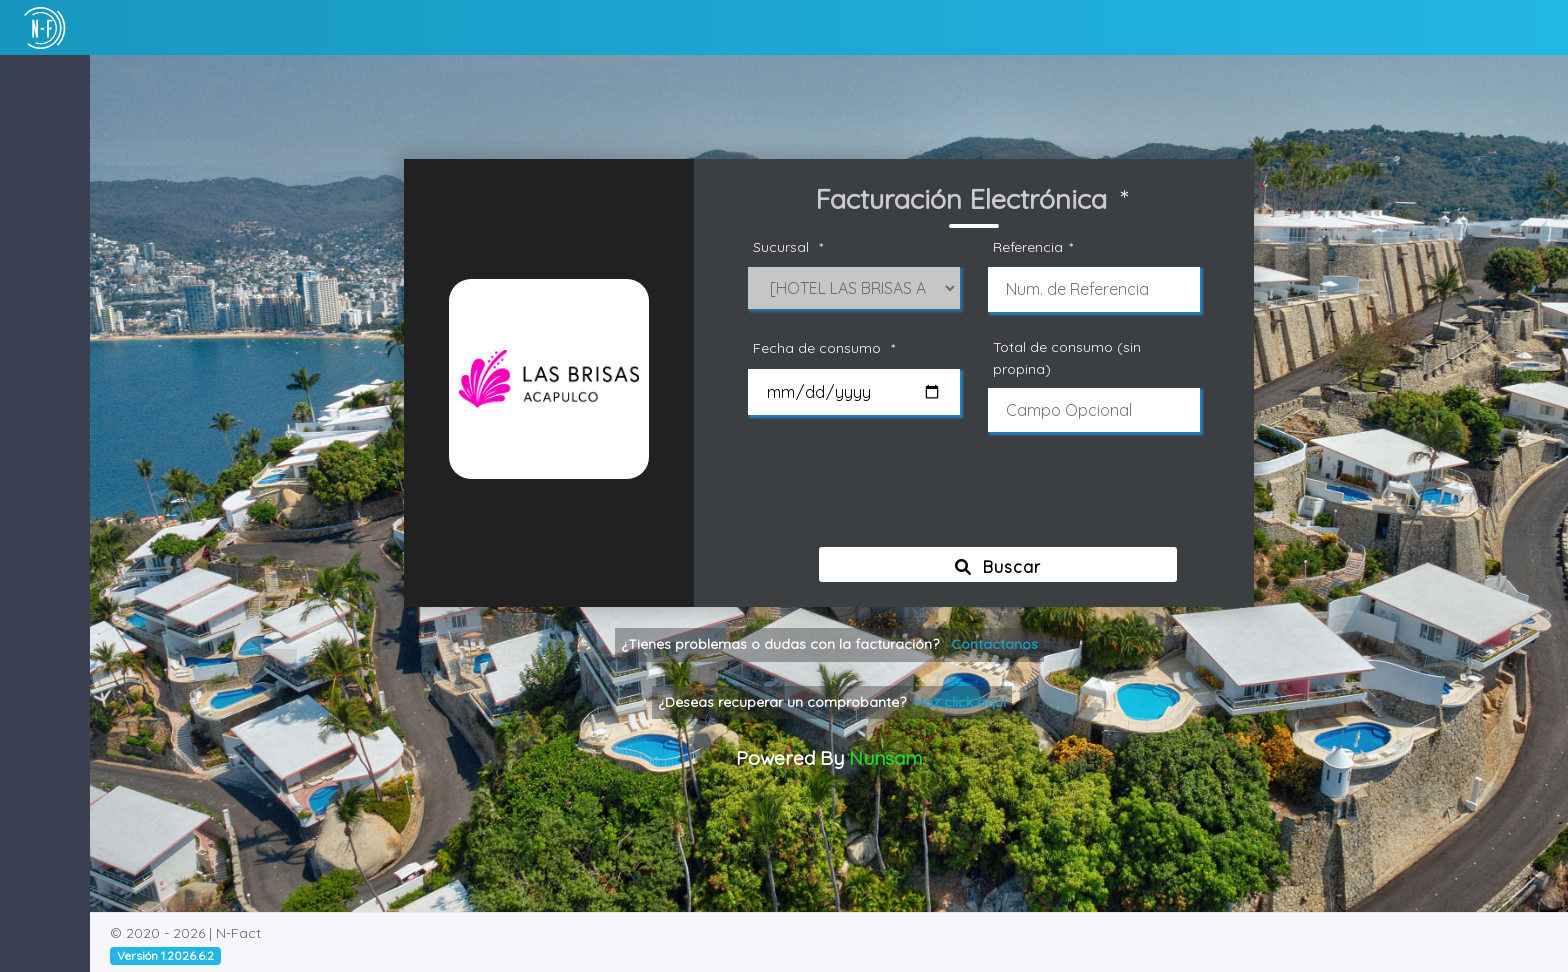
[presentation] (981, 497)
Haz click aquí (960, 702)
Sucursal (791, 247)
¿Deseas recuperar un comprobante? (832, 702)
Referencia (1036, 247)
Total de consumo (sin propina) (1067, 357)
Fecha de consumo (827, 348)
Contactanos (994, 644)
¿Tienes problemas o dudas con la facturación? (829, 644)
